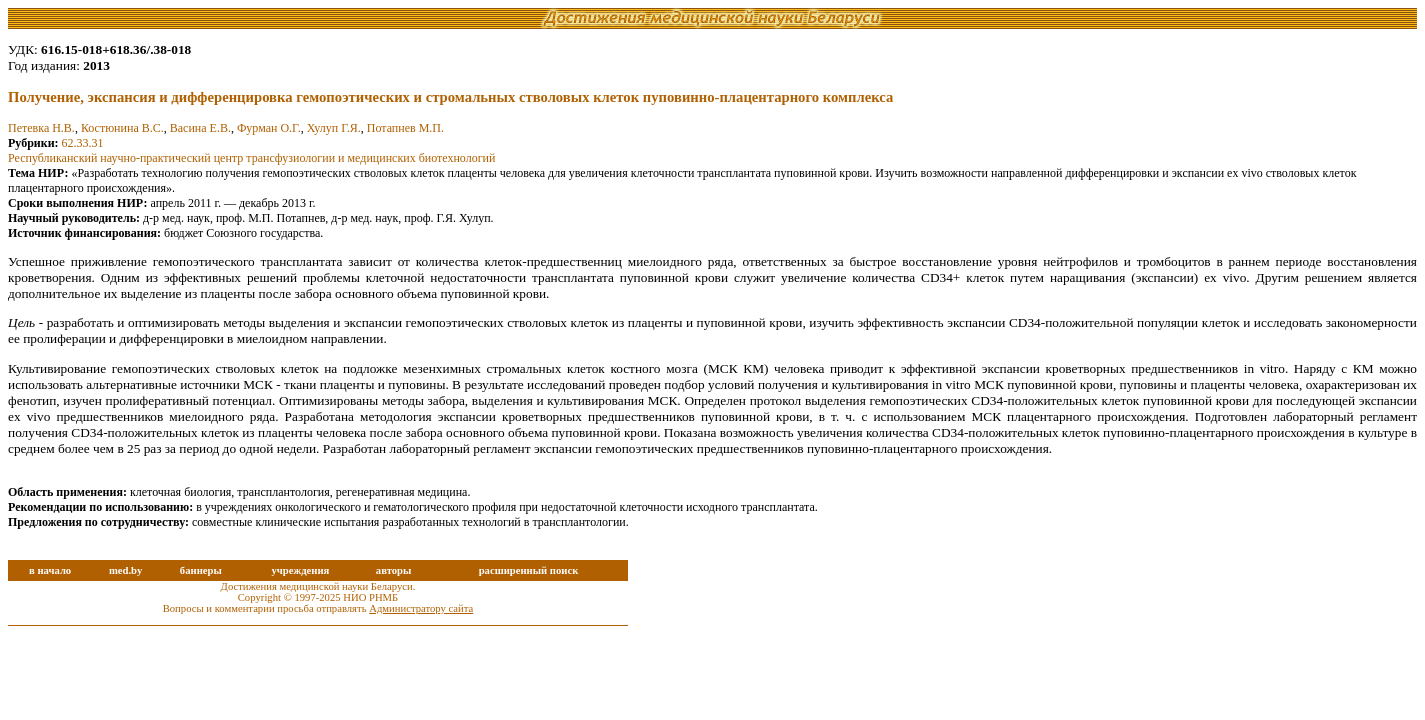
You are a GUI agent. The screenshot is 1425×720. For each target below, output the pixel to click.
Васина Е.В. (200, 128)
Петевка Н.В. (41, 128)
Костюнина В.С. (122, 128)
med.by (125, 570)
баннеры (201, 570)
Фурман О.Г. (269, 128)
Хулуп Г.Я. (334, 128)
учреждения (300, 570)
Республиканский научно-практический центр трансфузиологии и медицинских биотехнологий (251, 158)
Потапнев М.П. (405, 128)
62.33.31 (83, 143)
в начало (50, 570)
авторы (394, 570)
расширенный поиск (529, 570)
